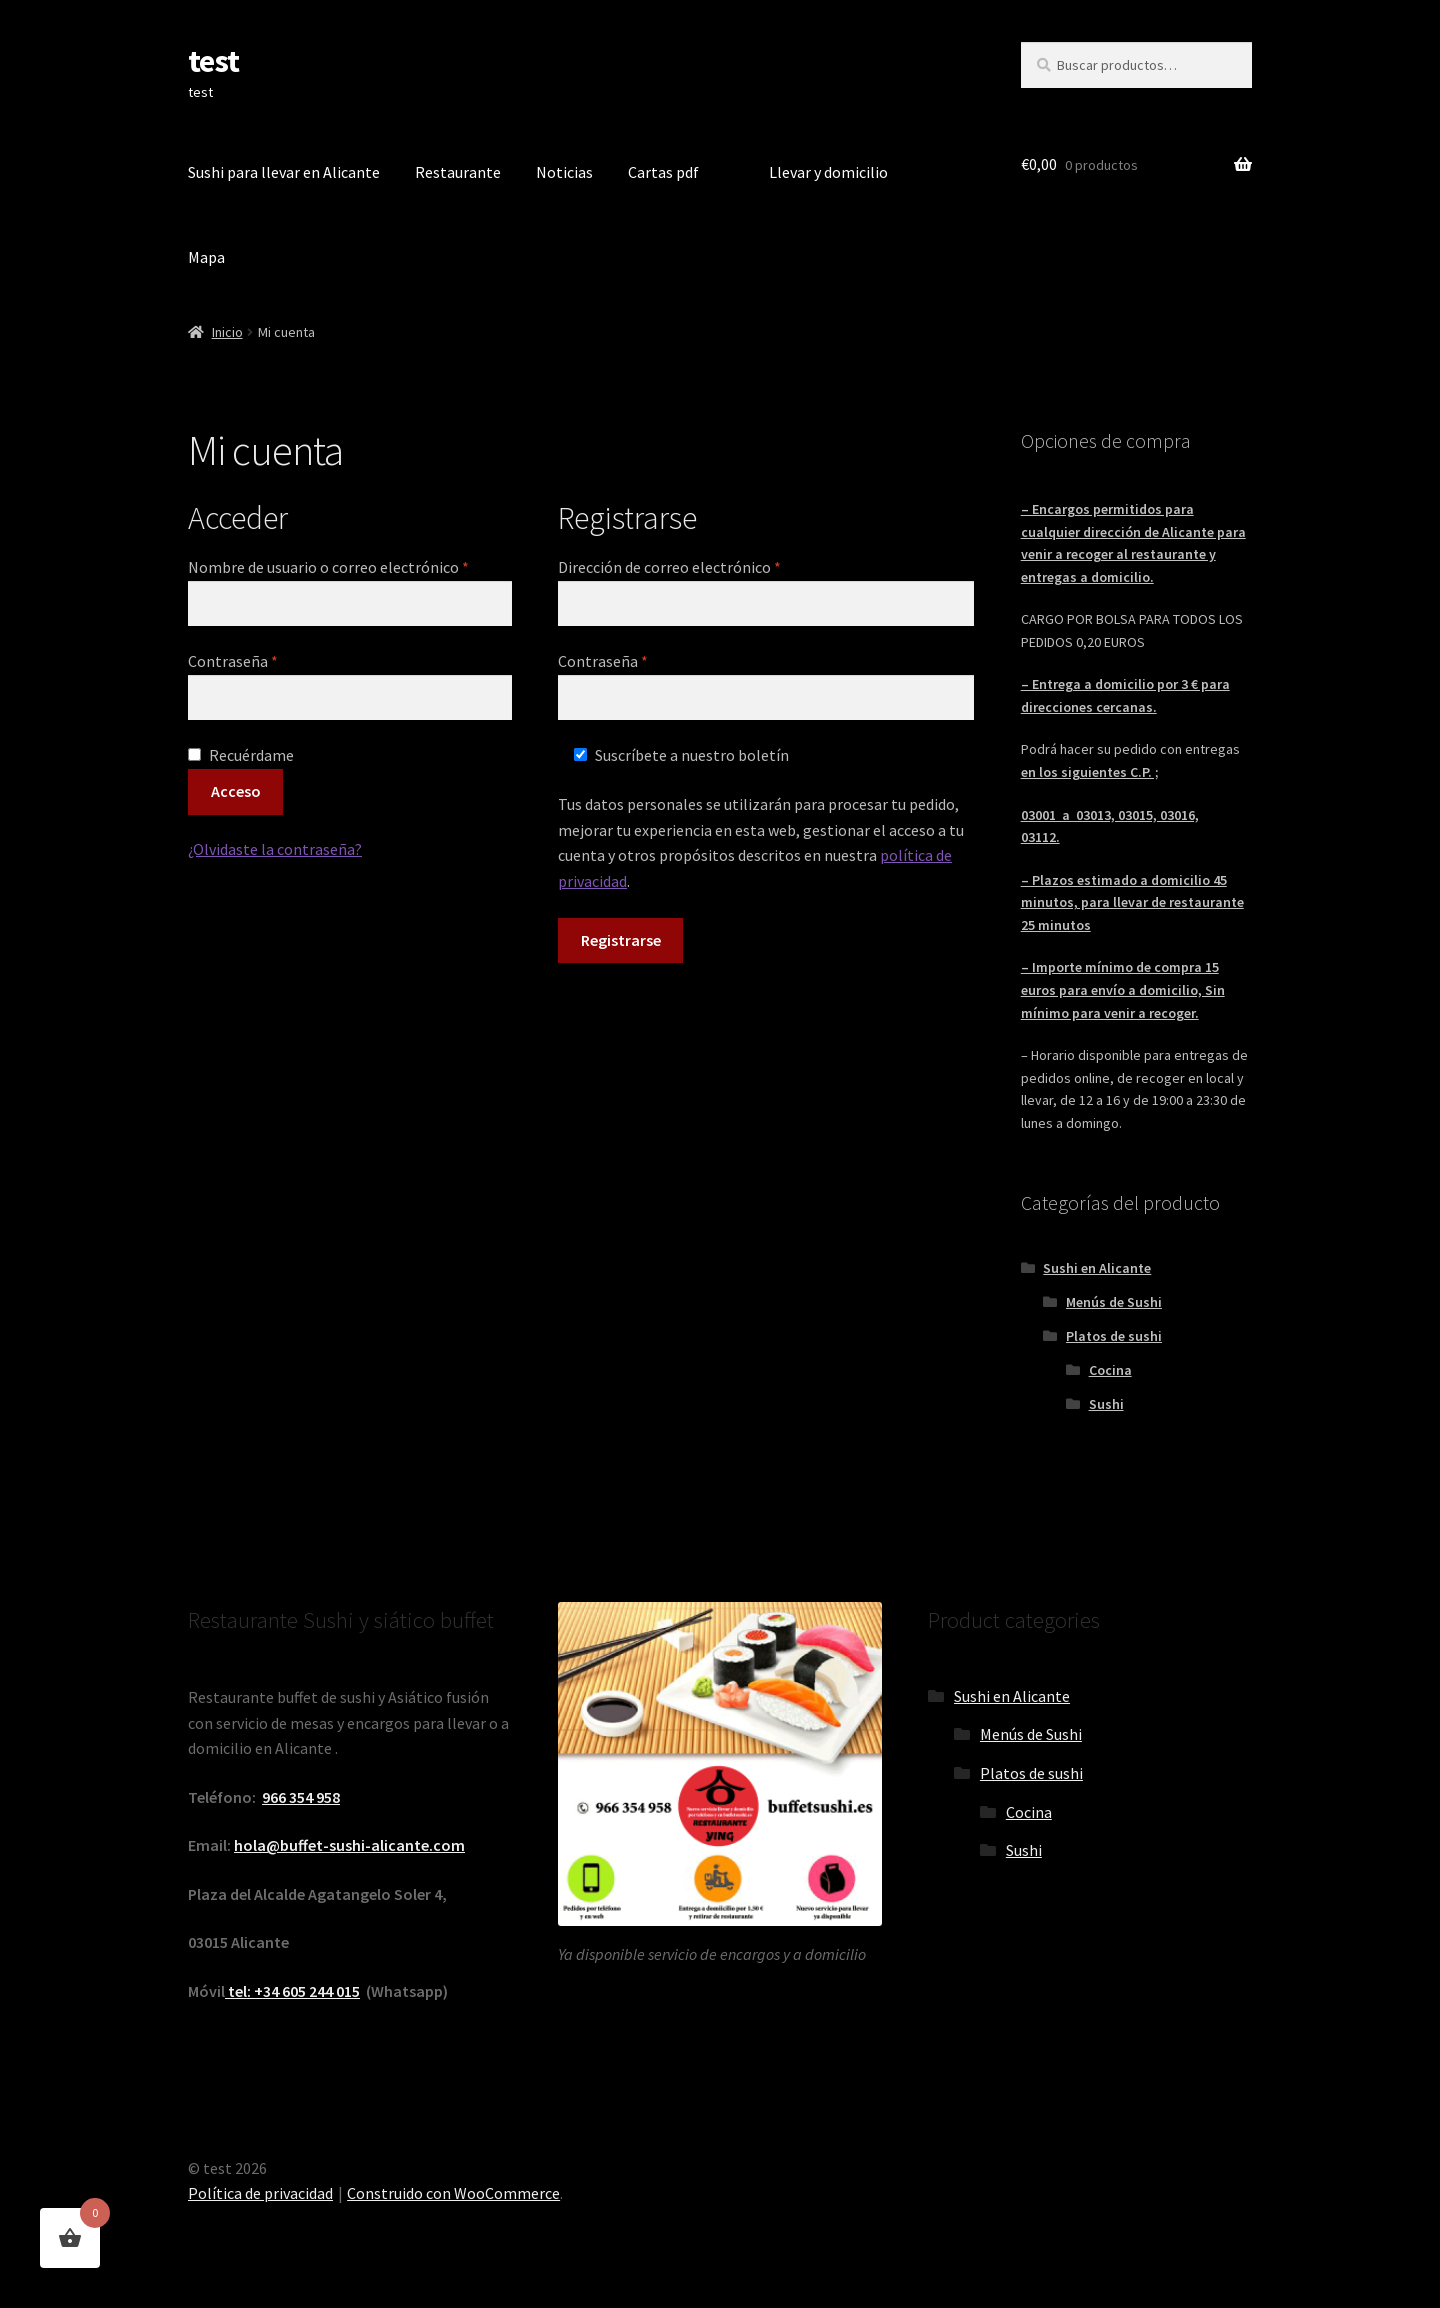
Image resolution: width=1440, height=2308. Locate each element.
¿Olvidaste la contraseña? (275, 849)
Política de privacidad (260, 2193)
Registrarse (621, 940)
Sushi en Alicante (1097, 1268)
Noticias (564, 172)
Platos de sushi (1114, 1336)
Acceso (236, 791)
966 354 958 (301, 1797)
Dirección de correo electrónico (709, 566)
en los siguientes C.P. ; (1090, 772)
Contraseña (273, 660)
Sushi (1106, 1404)
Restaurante (458, 172)
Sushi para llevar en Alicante (284, 172)
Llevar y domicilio (828, 172)
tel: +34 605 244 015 (292, 1991)
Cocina (1110, 1370)
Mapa (206, 257)
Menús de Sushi (1114, 1302)
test (213, 61)
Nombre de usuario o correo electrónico (350, 566)
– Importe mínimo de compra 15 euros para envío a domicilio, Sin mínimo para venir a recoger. (1123, 989)
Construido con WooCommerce (453, 2193)
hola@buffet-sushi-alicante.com (349, 1845)
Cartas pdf (663, 172)
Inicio (227, 332)
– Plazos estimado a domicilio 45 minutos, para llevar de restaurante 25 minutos (1132, 902)
